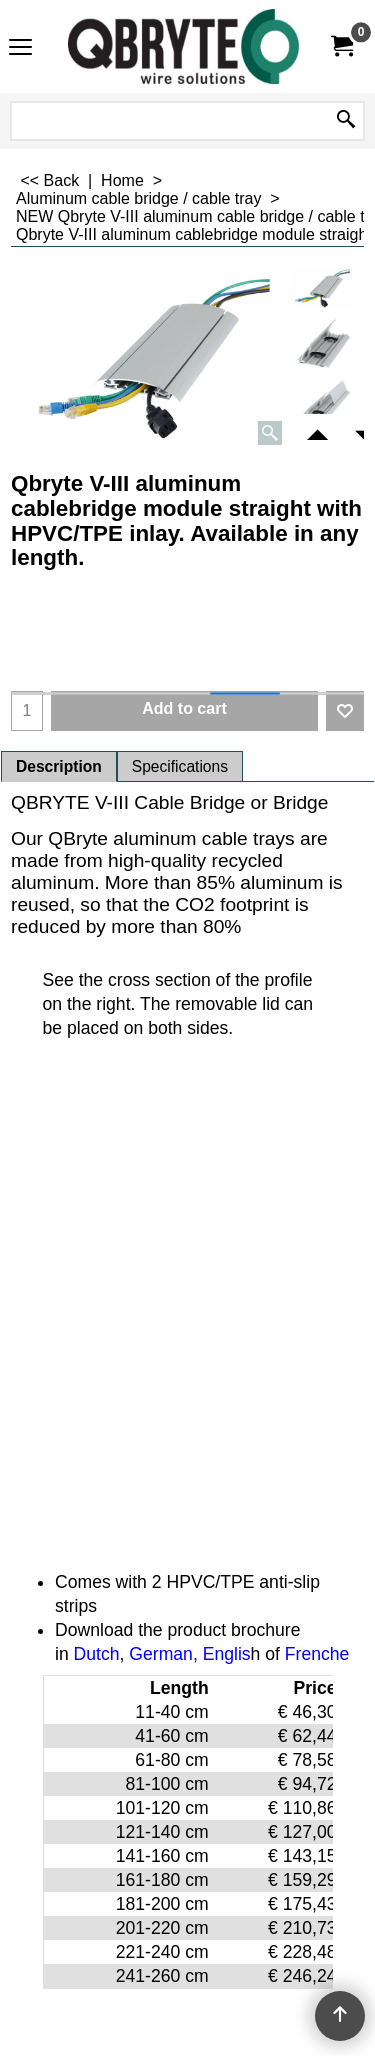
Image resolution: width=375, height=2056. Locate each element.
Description (59, 766)
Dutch (97, 1654)
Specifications (180, 766)
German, (163, 1654)
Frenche (317, 1654)
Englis (227, 1654)
